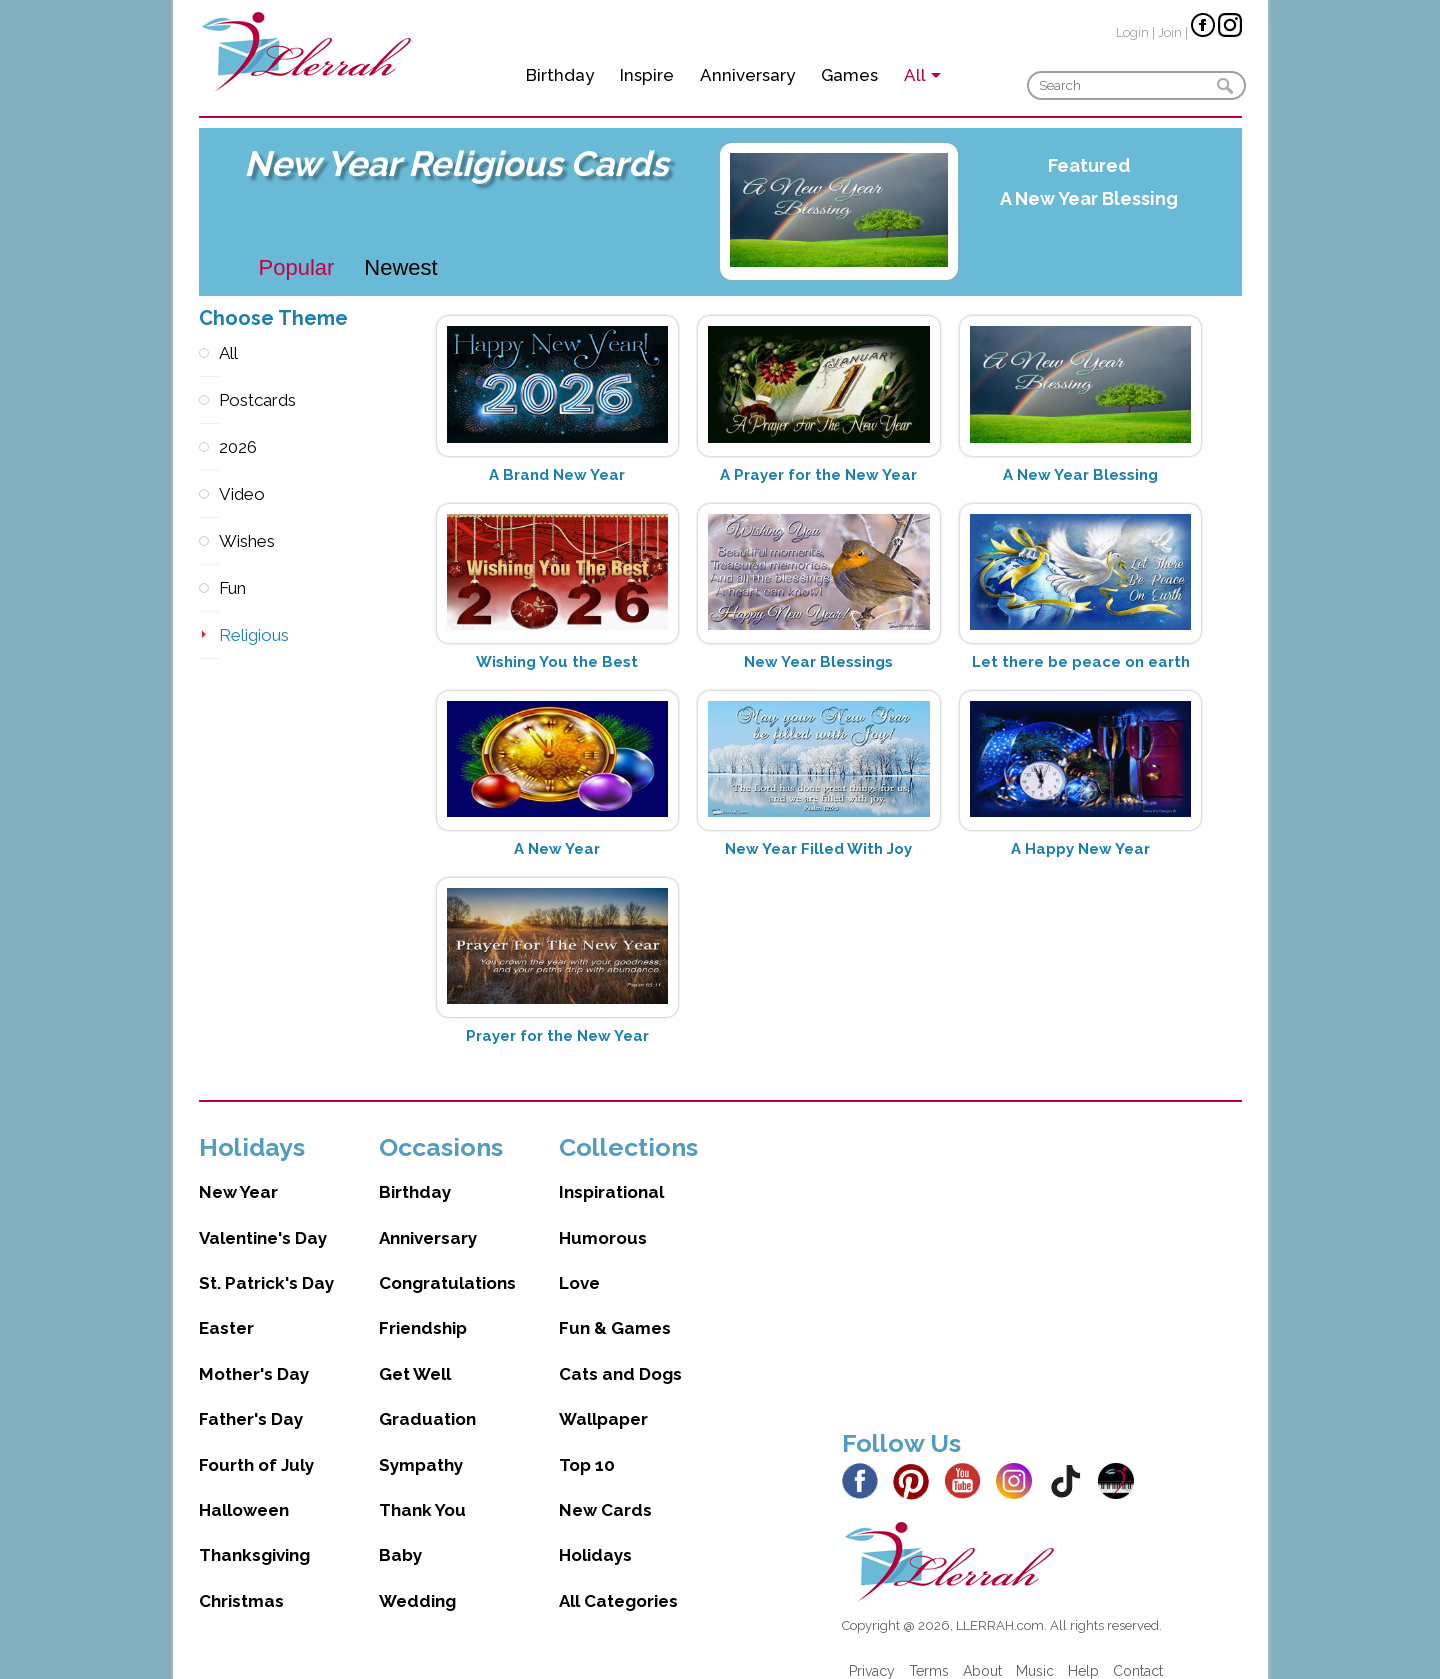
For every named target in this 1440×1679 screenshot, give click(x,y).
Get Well (415, 1354)
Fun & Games (615, 1308)
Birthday (560, 75)
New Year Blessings (818, 662)
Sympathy (421, 1445)
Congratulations (447, 1263)
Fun (209, 588)
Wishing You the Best (557, 662)
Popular (297, 267)
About (982, 1651)
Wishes (209, 541)
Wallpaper (603, 1399)
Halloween (244, 1490)
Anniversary (747, 75)
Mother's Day (254, 1354)
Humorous (603, 1218)
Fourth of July (256, 1445)
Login (1132, 32)
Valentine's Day (263, 1218)
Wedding (417, 1581)
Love (579, 1263)
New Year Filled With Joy (818, 849)
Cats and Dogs (620, 1354)
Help (1083, 1651)
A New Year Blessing (1089, 198)
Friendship (423, 1308)
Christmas (241, 1581)
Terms (929, 1651)
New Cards (605, 1490)
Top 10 (587, 1445)
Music (1035, 1651)
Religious (209, 635)
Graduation (427, 1399)
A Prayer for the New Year (818, 475)
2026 (209, 447)
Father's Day (251, 1399)
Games (849, 75)
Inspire (647, 75)
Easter (226, 1308)
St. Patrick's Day (266, 1263)
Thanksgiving (254, 1535)
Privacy (872, 1651)
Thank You (422, 1490)
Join (1170, 32)
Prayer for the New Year (557, 1036)
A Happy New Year (1080, 849)
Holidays (595, 1535)
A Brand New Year (557, 475)
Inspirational (611, 1172)
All (209, 353)
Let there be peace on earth (1081, 662)
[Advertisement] (1042, 1252)
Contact (1138, 1651)
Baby (400, 1535)
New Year (238, 1172)
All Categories (618, 1581)
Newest (400, 267)
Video (209, 494)
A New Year (557, 849)
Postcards (209, 400)
